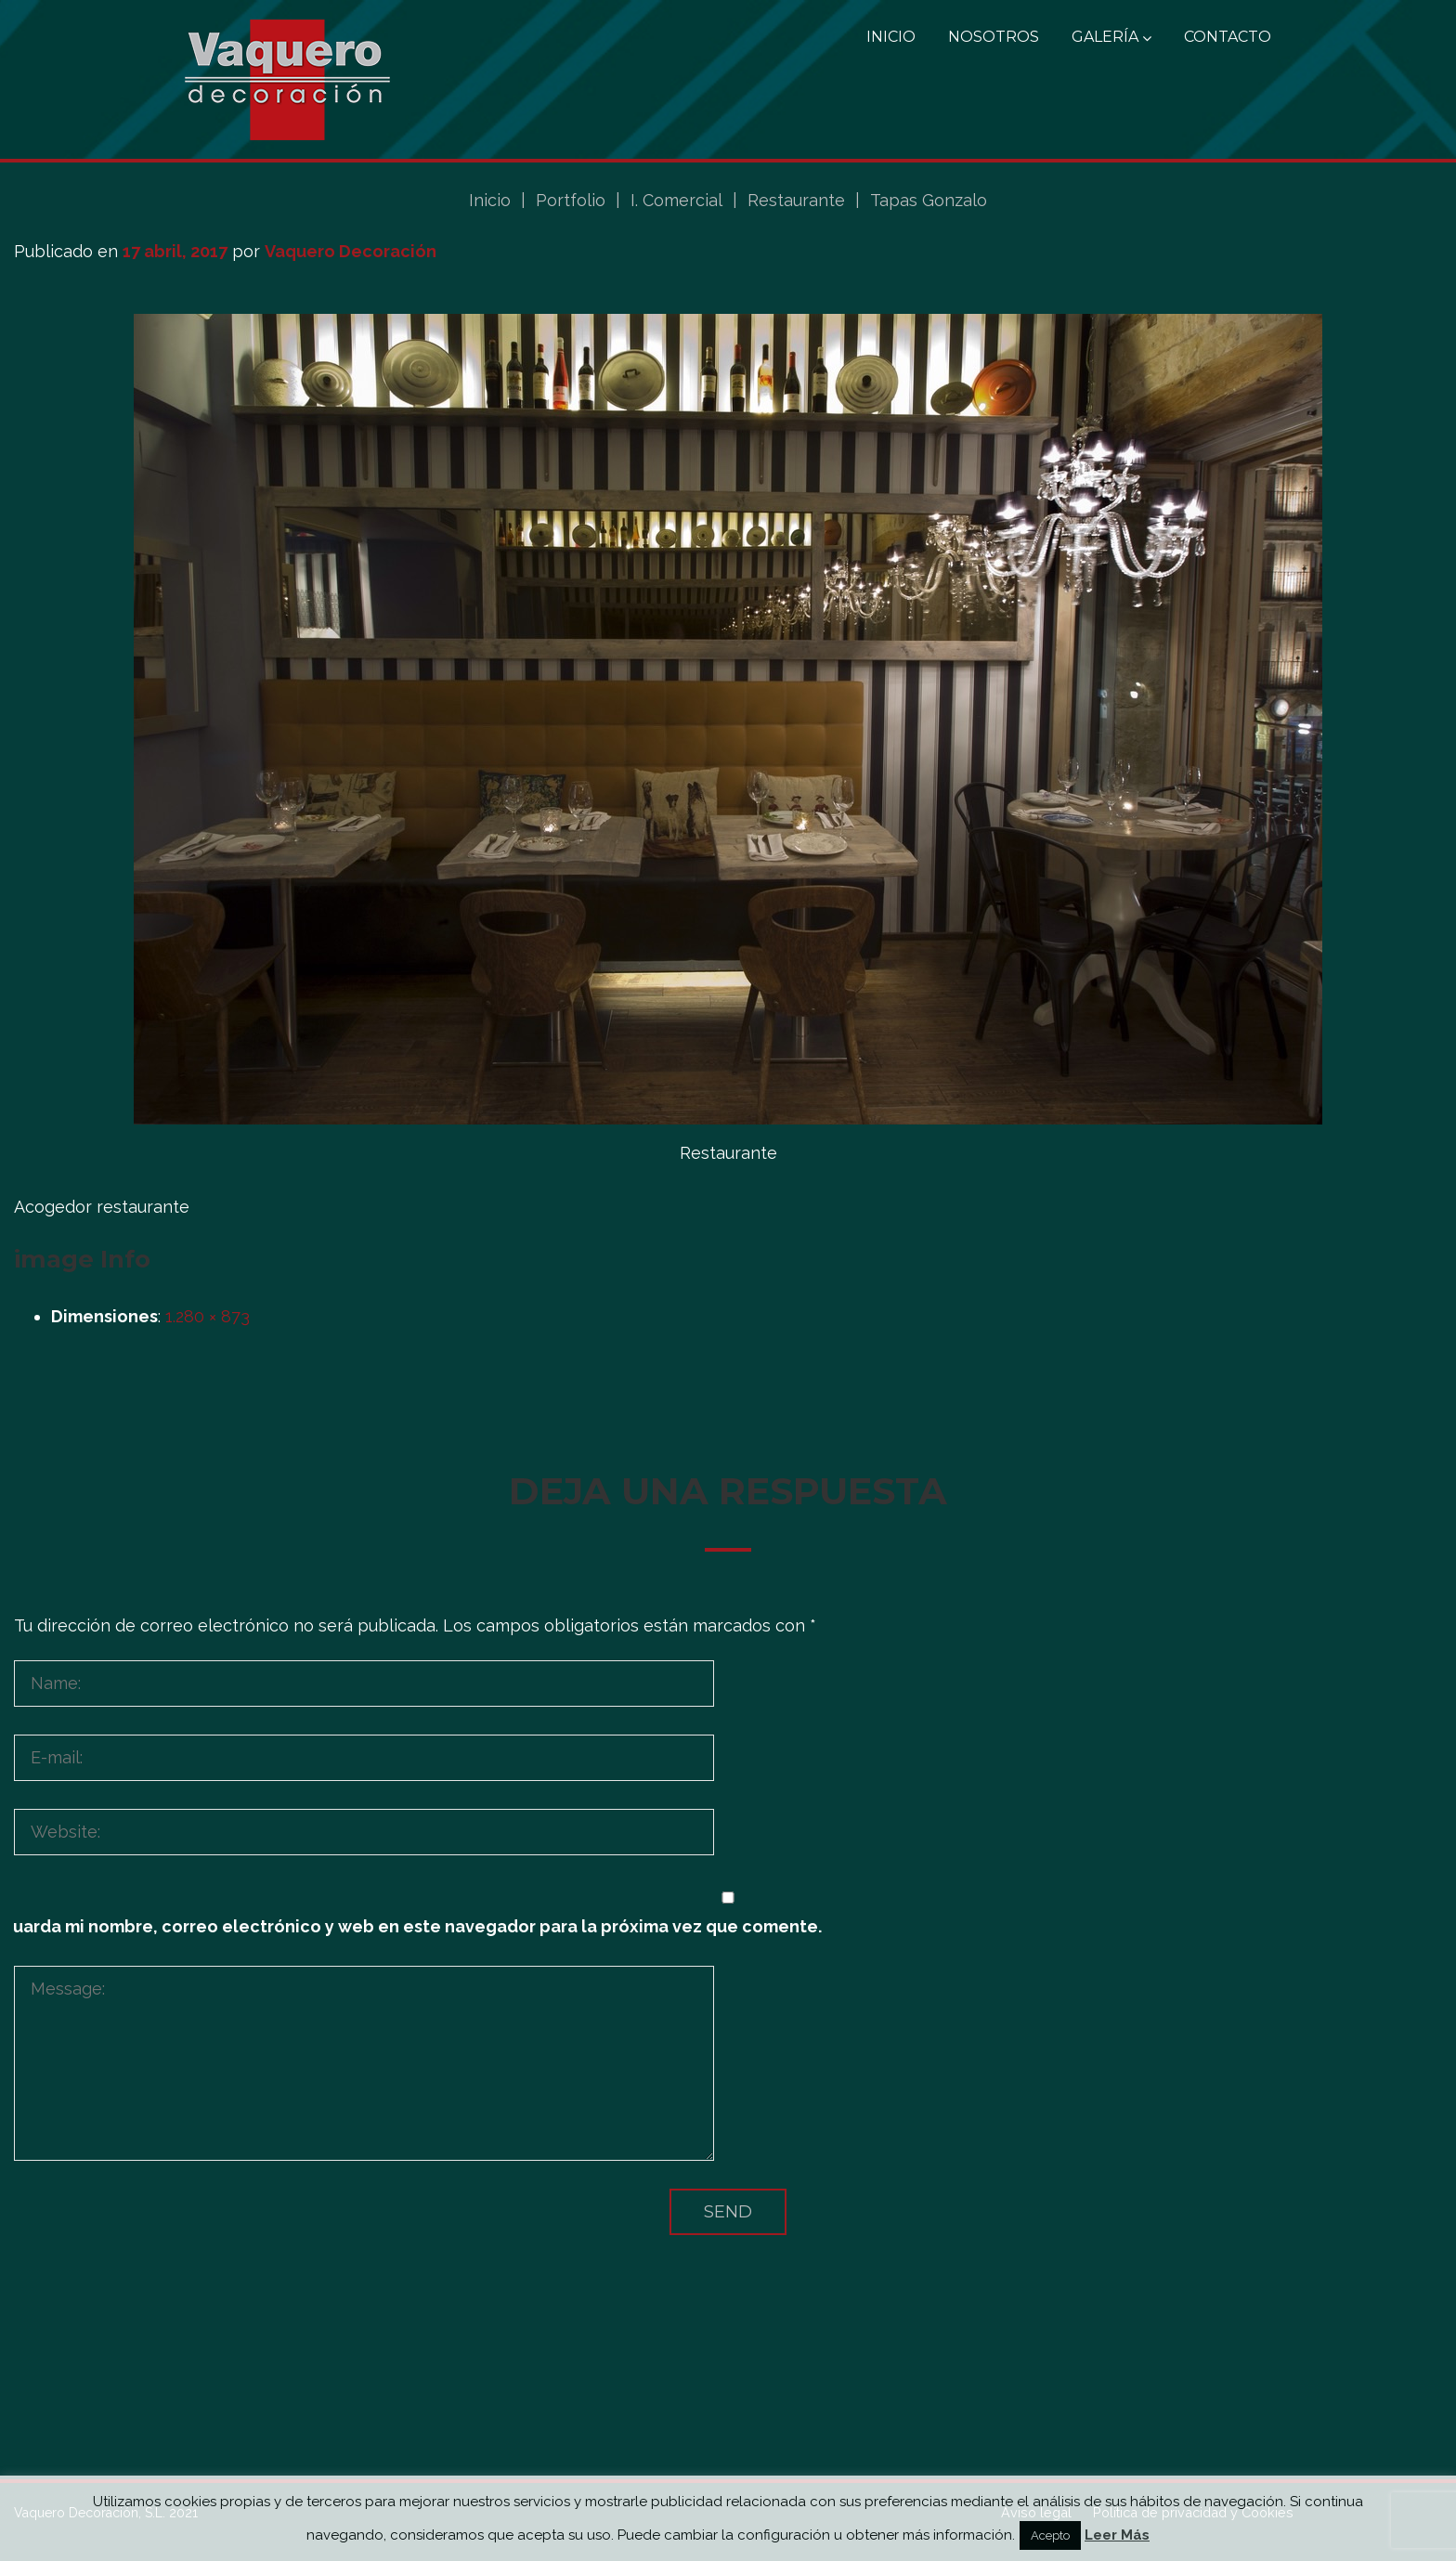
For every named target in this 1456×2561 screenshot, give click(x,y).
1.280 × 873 (207, 1316)
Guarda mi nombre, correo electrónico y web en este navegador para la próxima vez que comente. (411, 1926)
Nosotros (993, 37)
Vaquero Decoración (350, 251)
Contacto (1227, 37)
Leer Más (1117, 2535)
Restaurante (796, 200)
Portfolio (570, 200)
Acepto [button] (1050, 2535)
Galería (1111, 37)
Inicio (891, 37)
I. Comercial (676, 200)
